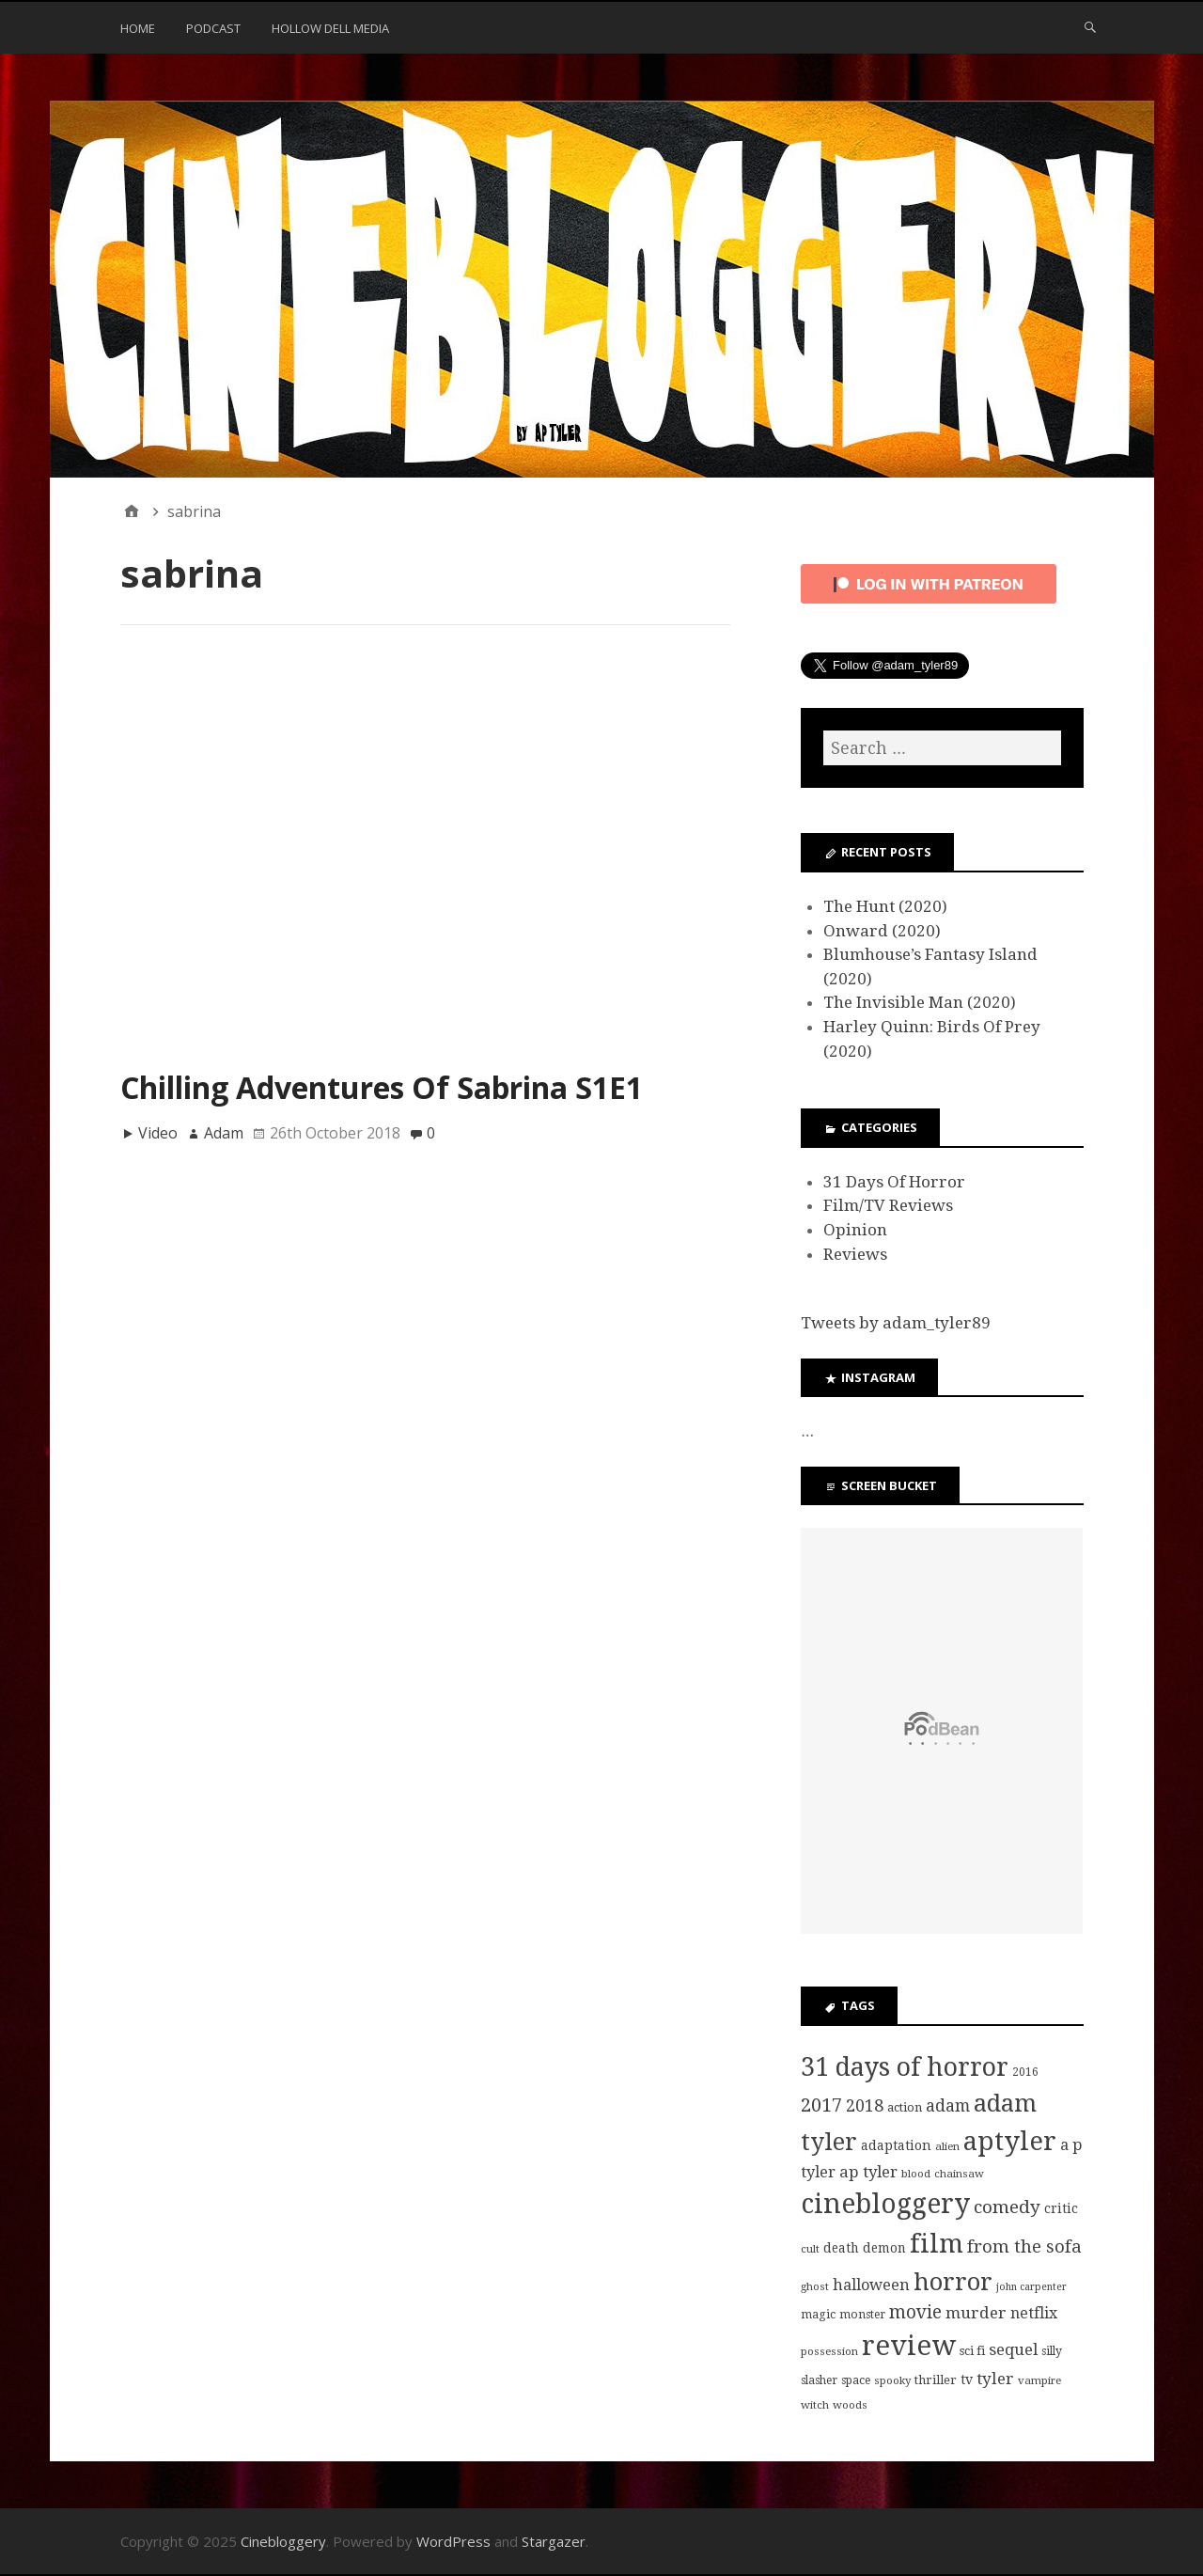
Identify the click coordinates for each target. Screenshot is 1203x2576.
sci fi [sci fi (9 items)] (972, 2351)
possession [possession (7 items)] (829, 2351)
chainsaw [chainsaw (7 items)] (959, 2173)
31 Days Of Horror (894, 1181)
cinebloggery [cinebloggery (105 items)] (885, 2204)
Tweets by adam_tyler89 (896, 1322)
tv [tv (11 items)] (967, 2379)
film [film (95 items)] (936, 2243)
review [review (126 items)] (909, 2346)
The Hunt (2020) (885, 906)
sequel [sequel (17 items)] (1013, 2349)
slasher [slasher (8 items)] (819, 2380)
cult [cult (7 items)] (810, 2248)
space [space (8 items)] (855, 2380)
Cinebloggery (283, 2541)
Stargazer (554, 2541)
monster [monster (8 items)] (862, 2314)
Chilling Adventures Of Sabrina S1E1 (381, 1087)
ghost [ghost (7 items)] (815, 2286)
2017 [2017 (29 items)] (821, 2105)
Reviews (855, 1254)
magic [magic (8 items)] (818, 2314)
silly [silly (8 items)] (1051, 2351)
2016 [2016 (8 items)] (1025, 2072)
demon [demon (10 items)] (884, 2247)
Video (158, 1133)
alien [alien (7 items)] (947, 2146)
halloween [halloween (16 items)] (871, 2285)
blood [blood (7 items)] (915, 2173)
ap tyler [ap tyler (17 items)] (868, 2171)
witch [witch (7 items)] (815, 2404)
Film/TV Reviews (888, 1205)
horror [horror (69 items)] (953, 2282)
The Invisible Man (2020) (919, 1002)
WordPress (453, 2541)
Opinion (855, 1229)
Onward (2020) (882, 930)
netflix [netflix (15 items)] (1033, 2313)
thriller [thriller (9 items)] (935, 2380)
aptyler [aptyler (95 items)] (1009, 2141)
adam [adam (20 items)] (948, 2106)
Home (137, 28)
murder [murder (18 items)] (976, 2312)
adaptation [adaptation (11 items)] (896, 2145)
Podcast (213, 28)
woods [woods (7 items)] (850, 2404)
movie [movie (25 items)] (915, 2312)
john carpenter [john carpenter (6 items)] (1031, 2287)
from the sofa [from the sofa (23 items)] (1024, 2246)
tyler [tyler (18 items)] (995, 2378)
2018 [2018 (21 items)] (864, 2105)
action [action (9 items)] (904, 2107)
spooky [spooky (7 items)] (892, 2380)
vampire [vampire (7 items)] (1039, 2380)
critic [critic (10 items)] (1061, 2208)
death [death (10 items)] (841, 2247)
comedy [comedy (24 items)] (1007, 2207)
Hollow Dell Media (330, 28)
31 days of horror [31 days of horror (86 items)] (904, 2066)
